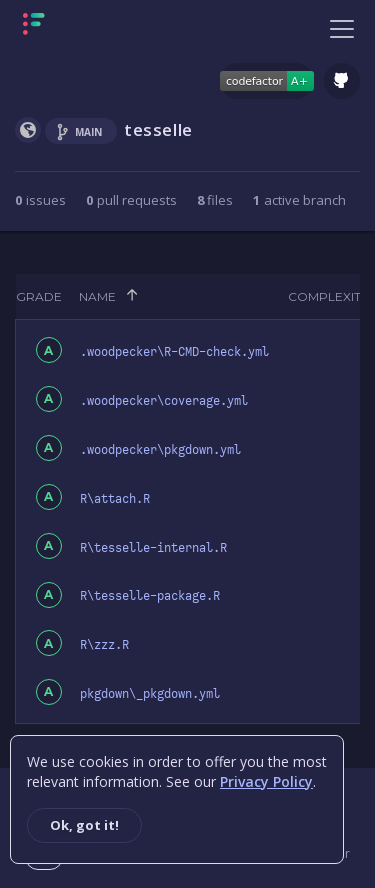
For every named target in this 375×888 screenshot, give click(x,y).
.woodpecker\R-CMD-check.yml (174, 352)
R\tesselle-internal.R (153, 548)
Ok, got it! (84, 825)
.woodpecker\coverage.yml (164, 401)
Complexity (328, 296)
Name (97, 296)
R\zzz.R (104, 645)
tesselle (158, 129)
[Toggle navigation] (342, 28)
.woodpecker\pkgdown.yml (160, 450)
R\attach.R (115, 499)
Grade (39, 296)
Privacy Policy (266, 781)
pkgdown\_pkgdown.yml (150, 694)
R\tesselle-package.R (150, 596)
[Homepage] (96, 28)
